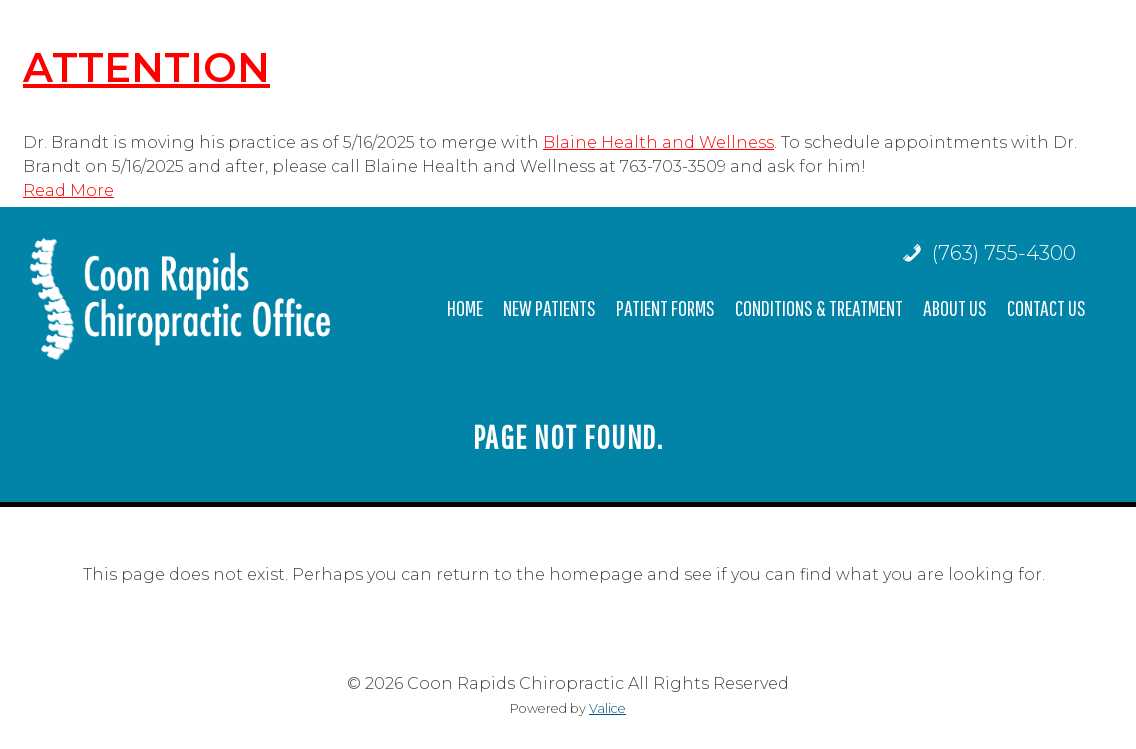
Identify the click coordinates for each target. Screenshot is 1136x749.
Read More (68, 190)
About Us (955, 307)
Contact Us (1046, 307)
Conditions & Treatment (819, 307)
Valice (607, 708)
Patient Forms (665, 307)
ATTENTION (146, 67)
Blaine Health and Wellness (658, 142)
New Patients (549, 307)
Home (465, 307)
